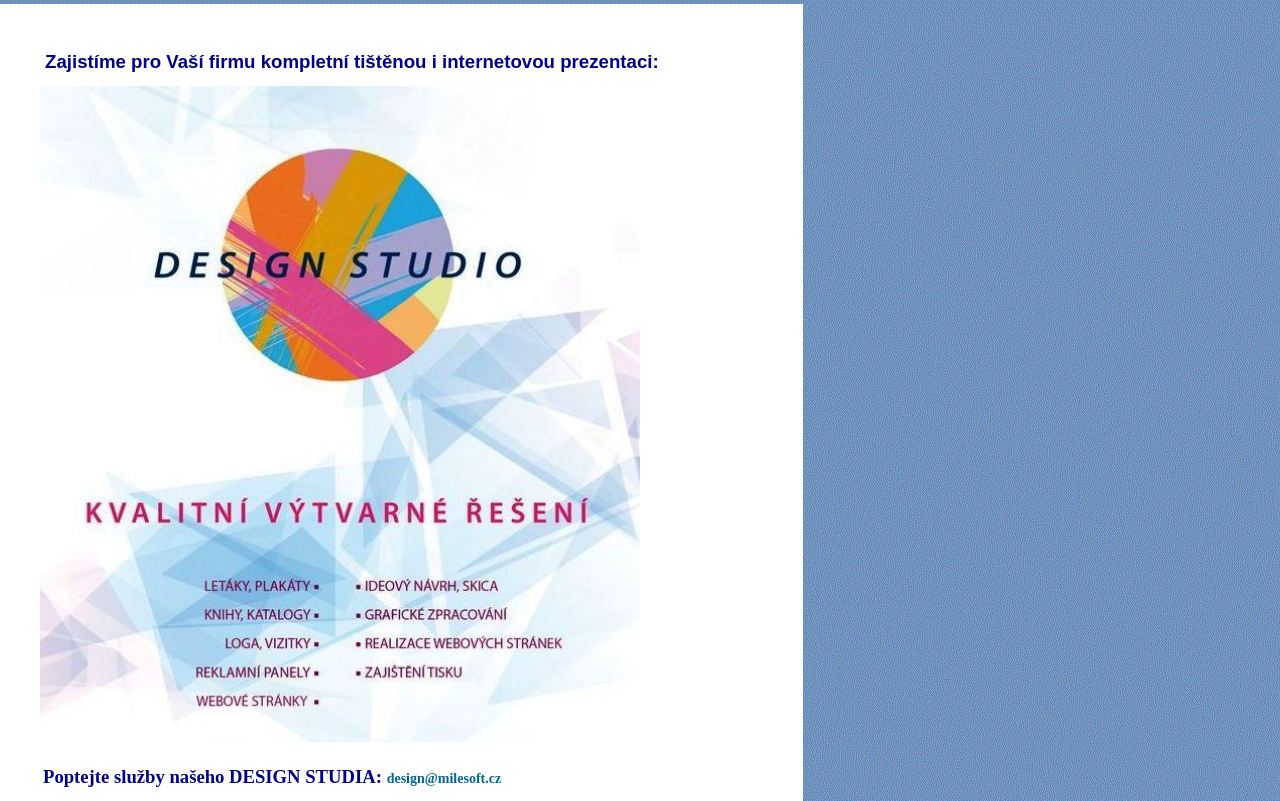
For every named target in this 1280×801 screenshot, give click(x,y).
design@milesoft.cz (444, 778)
